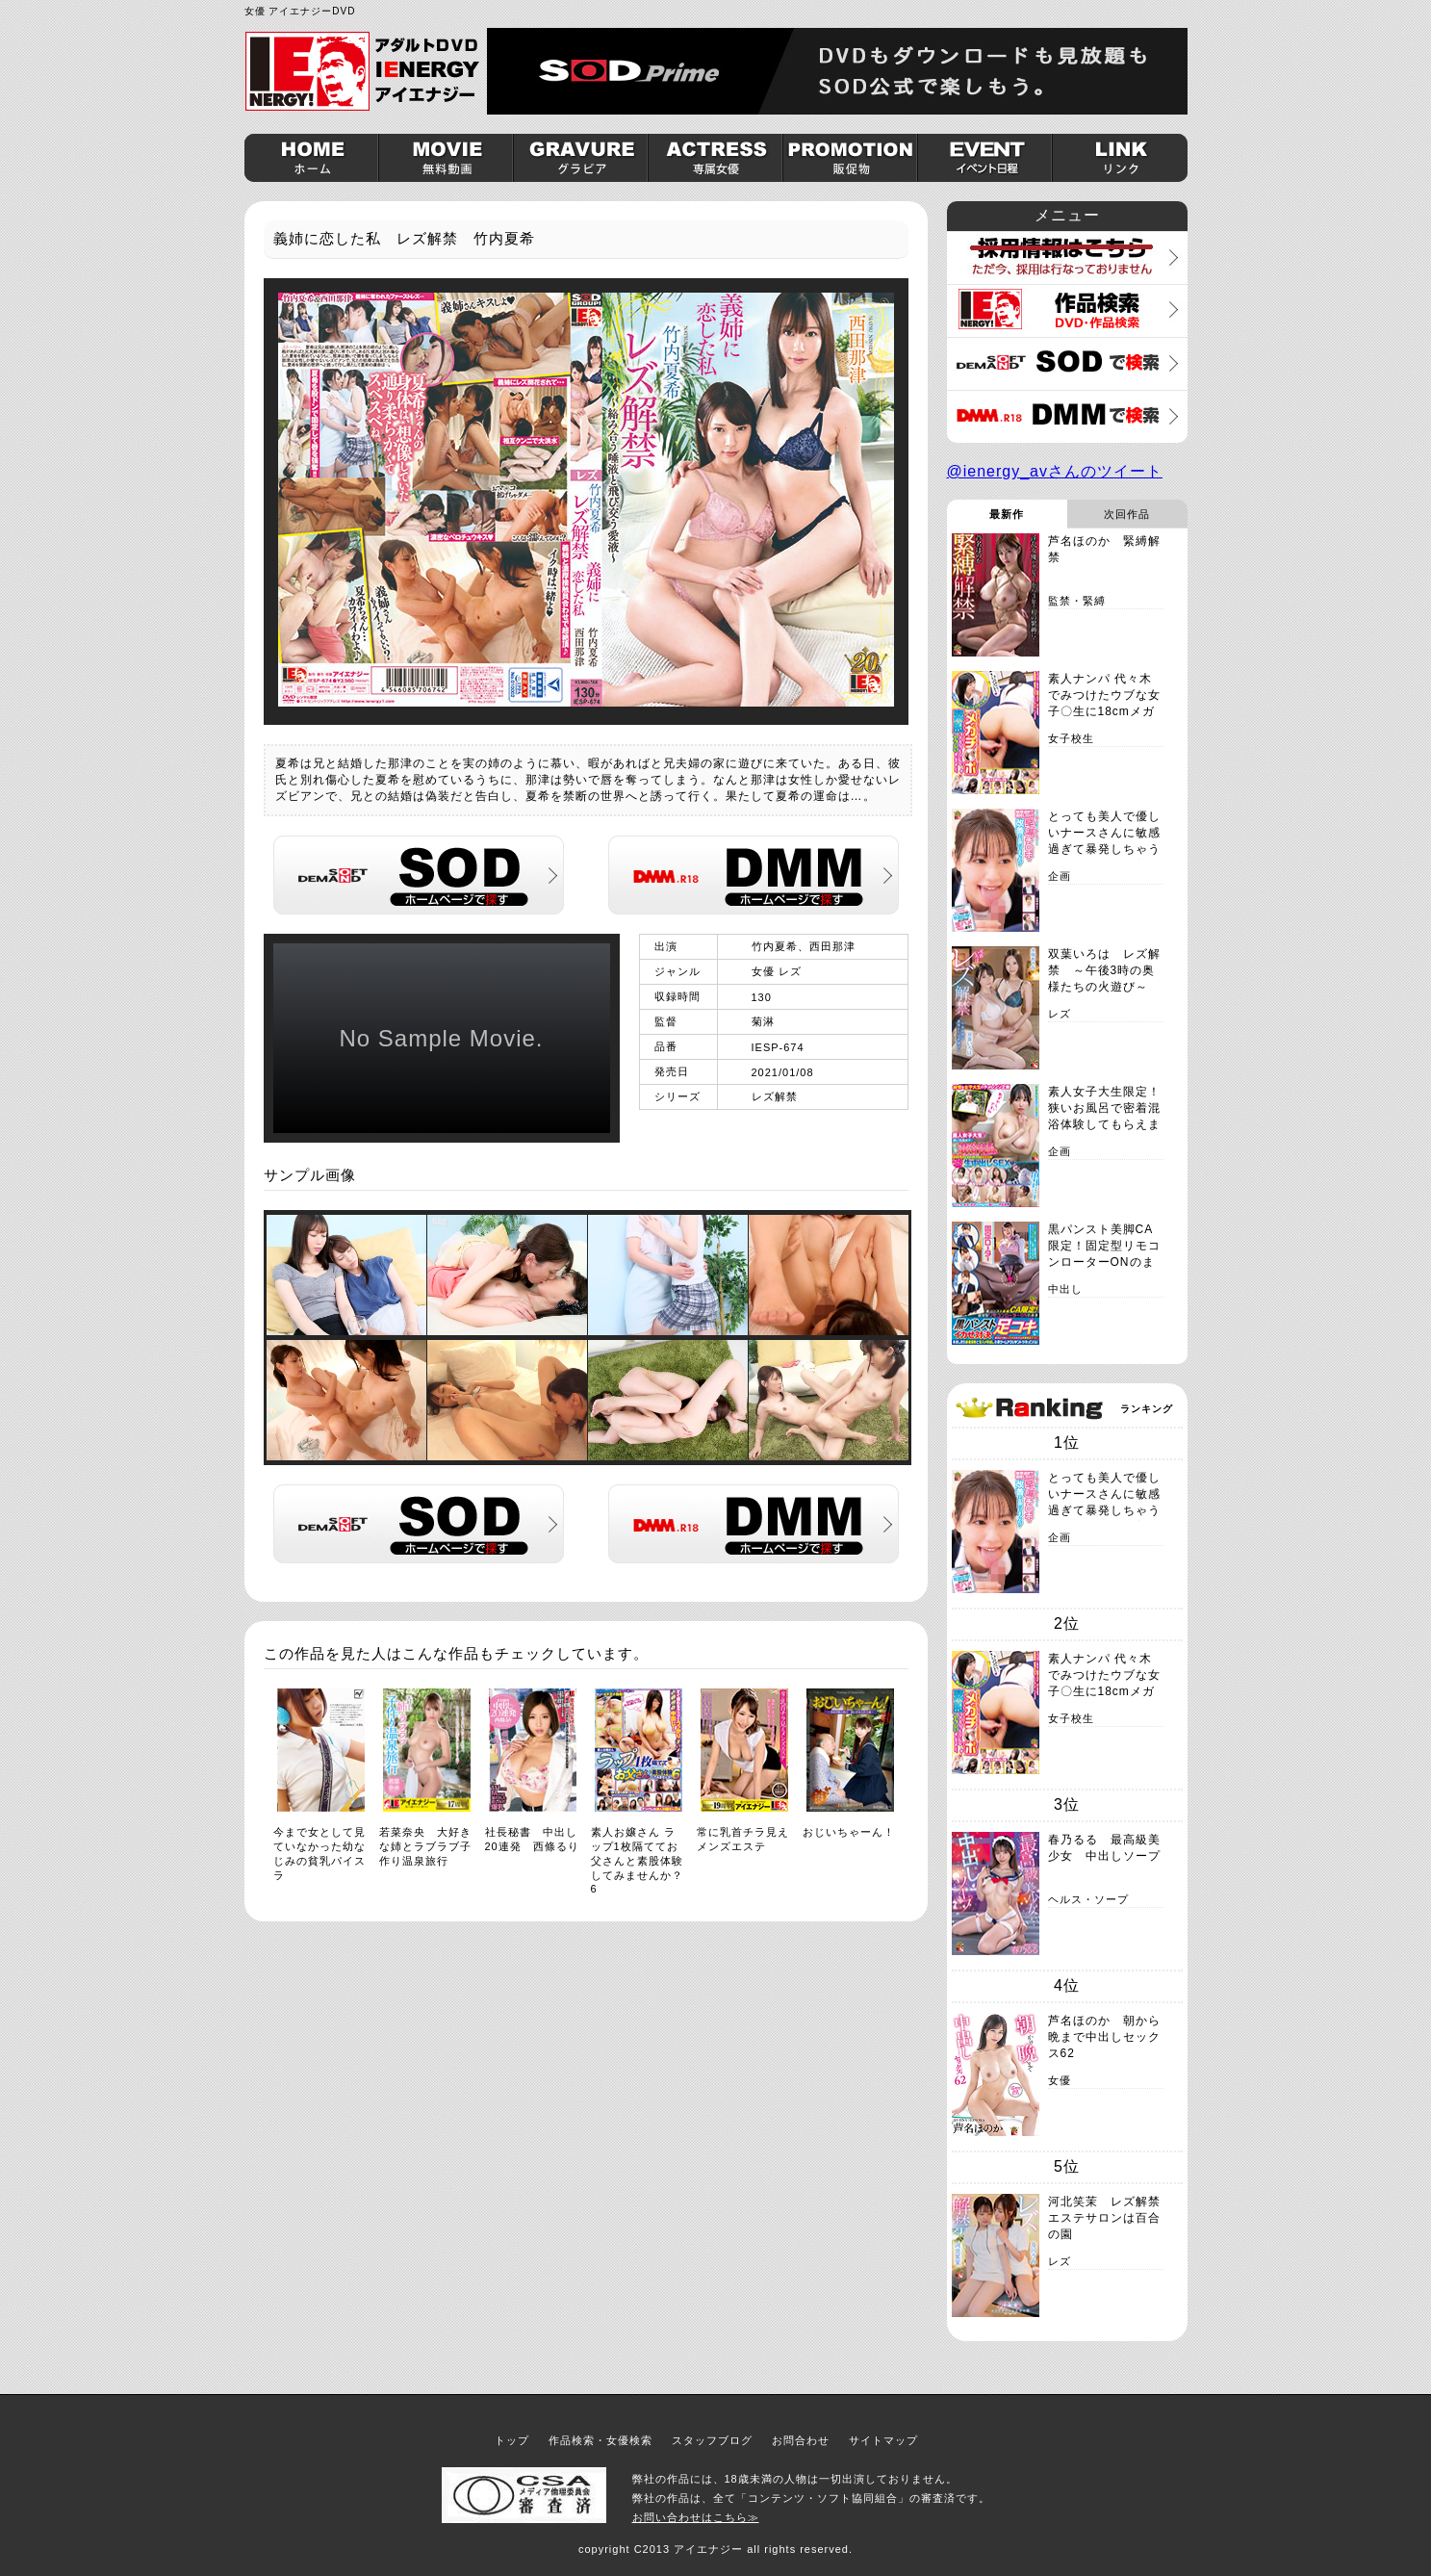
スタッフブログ (712, 2440)
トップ (512, 2440)
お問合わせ (801, 2440)
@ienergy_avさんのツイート (1055, 471)
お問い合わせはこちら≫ (695, 2517)
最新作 (1006, 514)
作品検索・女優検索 (600, 2440)
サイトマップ (883, 2440)
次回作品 (1127, 514)
